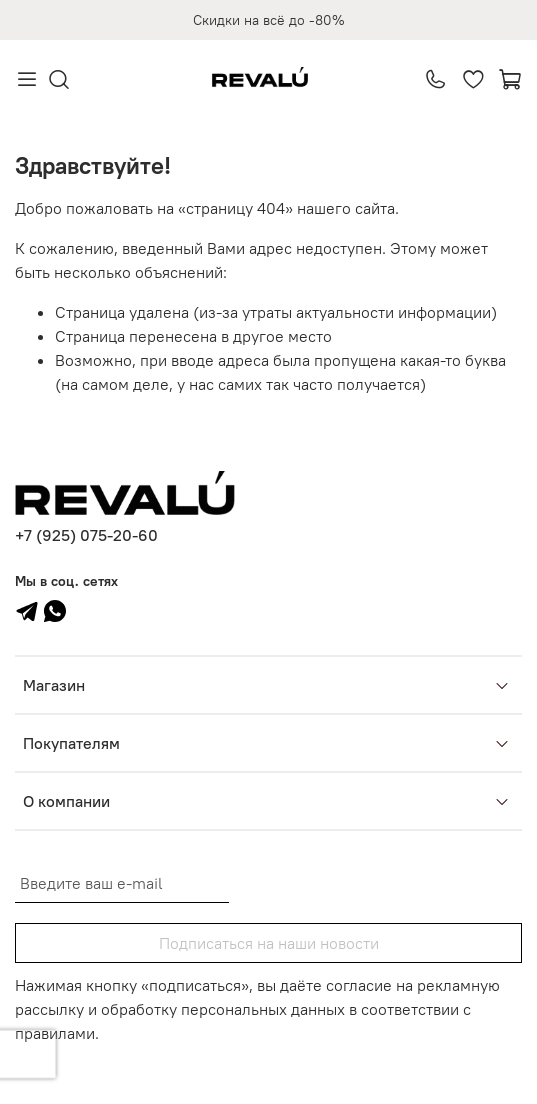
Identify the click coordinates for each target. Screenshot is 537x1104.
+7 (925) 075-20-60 (86, 535)
